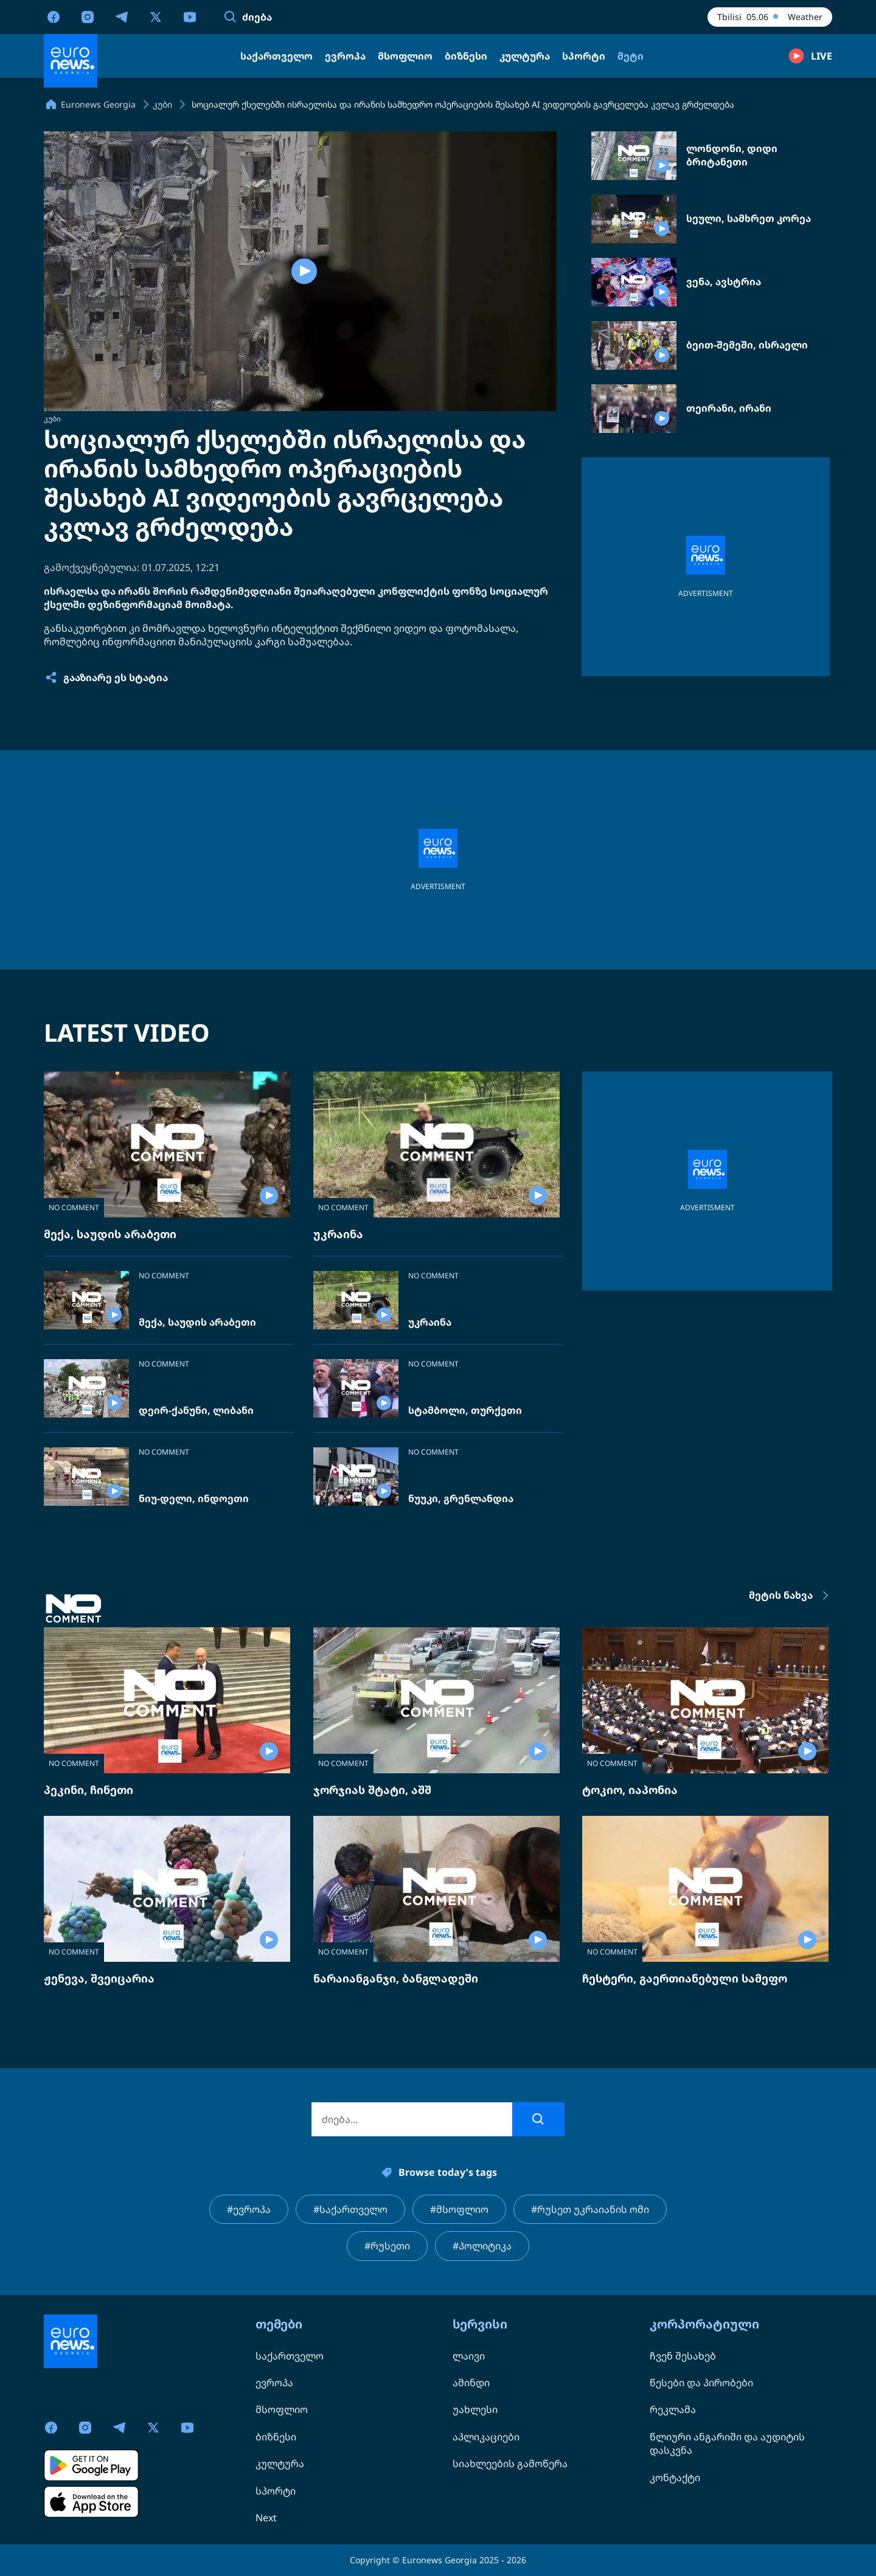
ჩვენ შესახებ (683, 2356)
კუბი (52, 419)
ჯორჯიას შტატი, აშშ (372, 1789)
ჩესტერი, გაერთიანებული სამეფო (684, 1978)
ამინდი (471, 2382)
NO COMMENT (74, 1207)
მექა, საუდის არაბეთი (110, 1234)
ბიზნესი (275, 2436)
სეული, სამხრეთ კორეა (748, 218)
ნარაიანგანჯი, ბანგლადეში (395, 1978)
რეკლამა (673, 2409)
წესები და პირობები (701, 2382)
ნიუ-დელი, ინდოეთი (194, 1498)
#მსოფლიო (459, 2209)
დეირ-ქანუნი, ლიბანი (196, 1410)
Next (266, 2517)
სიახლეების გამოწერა (510, 2463)
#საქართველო (350, 2209)
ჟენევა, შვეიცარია (99, 1978)
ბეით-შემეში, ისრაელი (747, 345)
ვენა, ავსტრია (723, 281)
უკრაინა (338, 1234)
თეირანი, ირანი (728, 408)
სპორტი (275, 2491)
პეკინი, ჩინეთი (88, 1789)
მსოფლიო (281, 2409)
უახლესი (475, 2409)
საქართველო (289, 2356)
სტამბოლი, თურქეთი (465, 1410)
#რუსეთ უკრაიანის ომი (590, 2209)
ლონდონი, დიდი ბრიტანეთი (731, 155)
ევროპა (274, 2382)
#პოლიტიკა (482, 2245)
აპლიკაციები (486, 2436)
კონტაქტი (675, 2477)
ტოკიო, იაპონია (630, 1789)
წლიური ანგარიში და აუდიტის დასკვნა (727, 2443)
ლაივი (469, 2356)
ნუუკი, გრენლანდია (460, 1498)
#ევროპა (249, 2209)
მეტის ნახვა (790, 1595)
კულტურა (279, 2463)
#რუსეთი (387, 2245)
